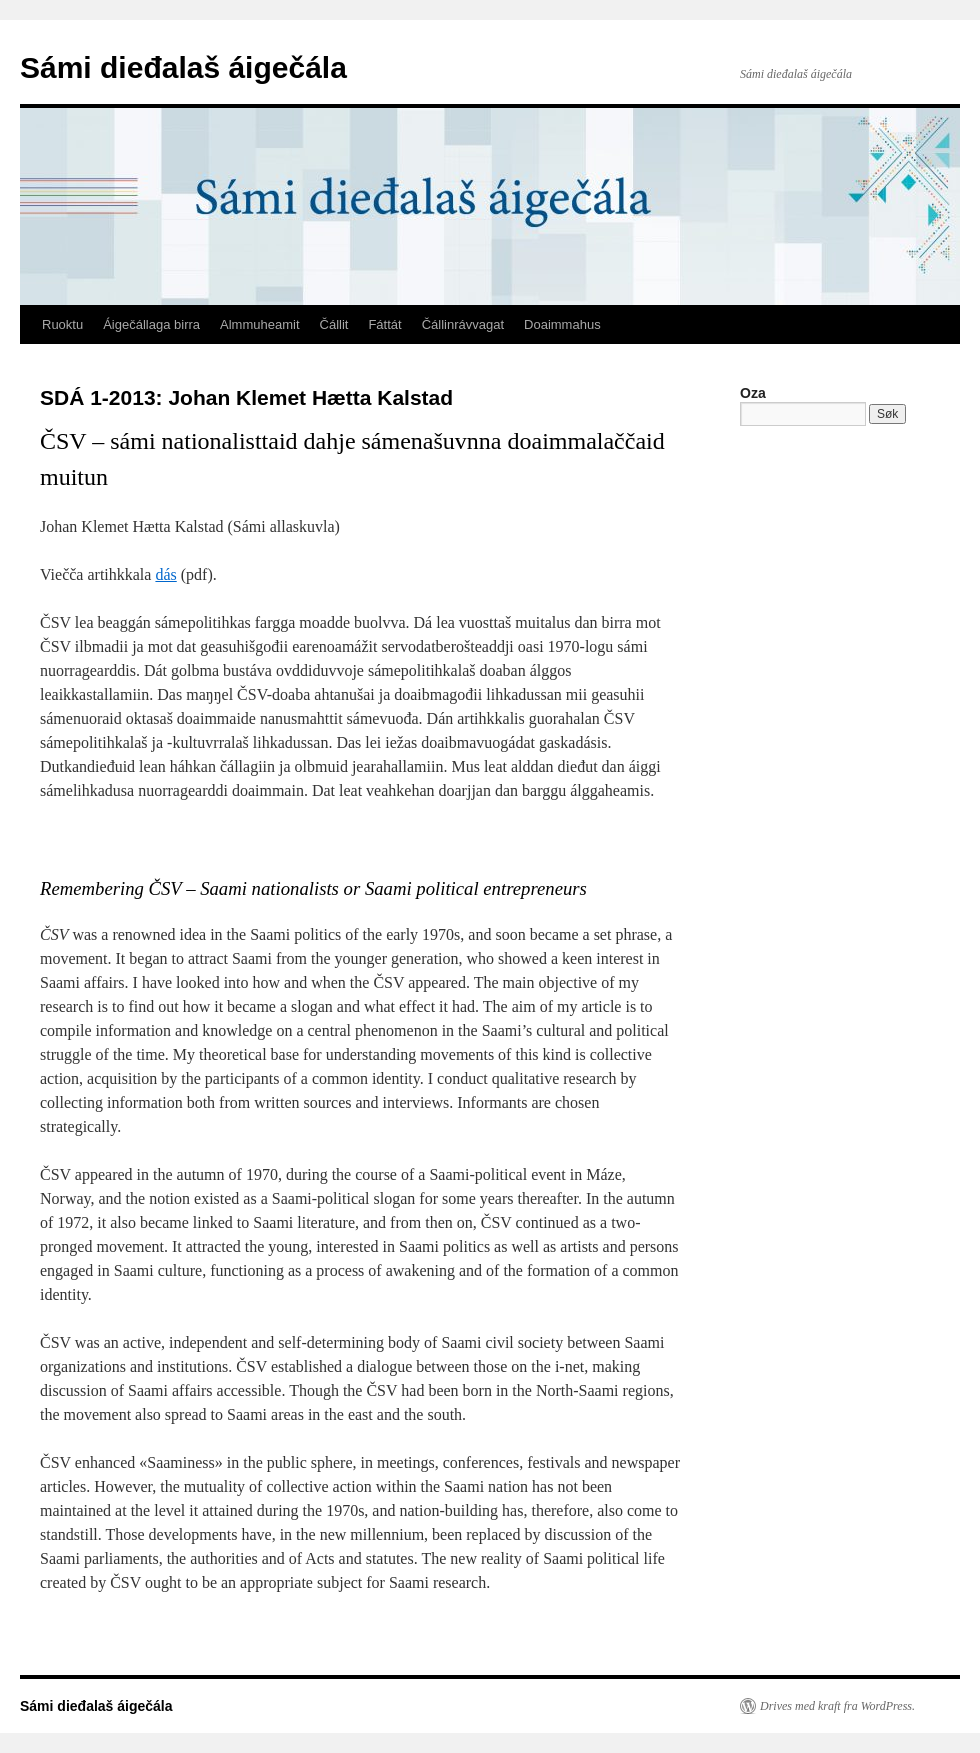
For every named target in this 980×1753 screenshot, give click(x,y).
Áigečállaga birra (151, 324)
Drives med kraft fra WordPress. (837, 1706)
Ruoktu (62, 324)
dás (165, 574)
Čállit (334, 324)
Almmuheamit (259, 324)
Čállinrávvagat (463, 324)
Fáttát (384, 324)
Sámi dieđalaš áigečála (183, 67)
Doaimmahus (562, 324)
